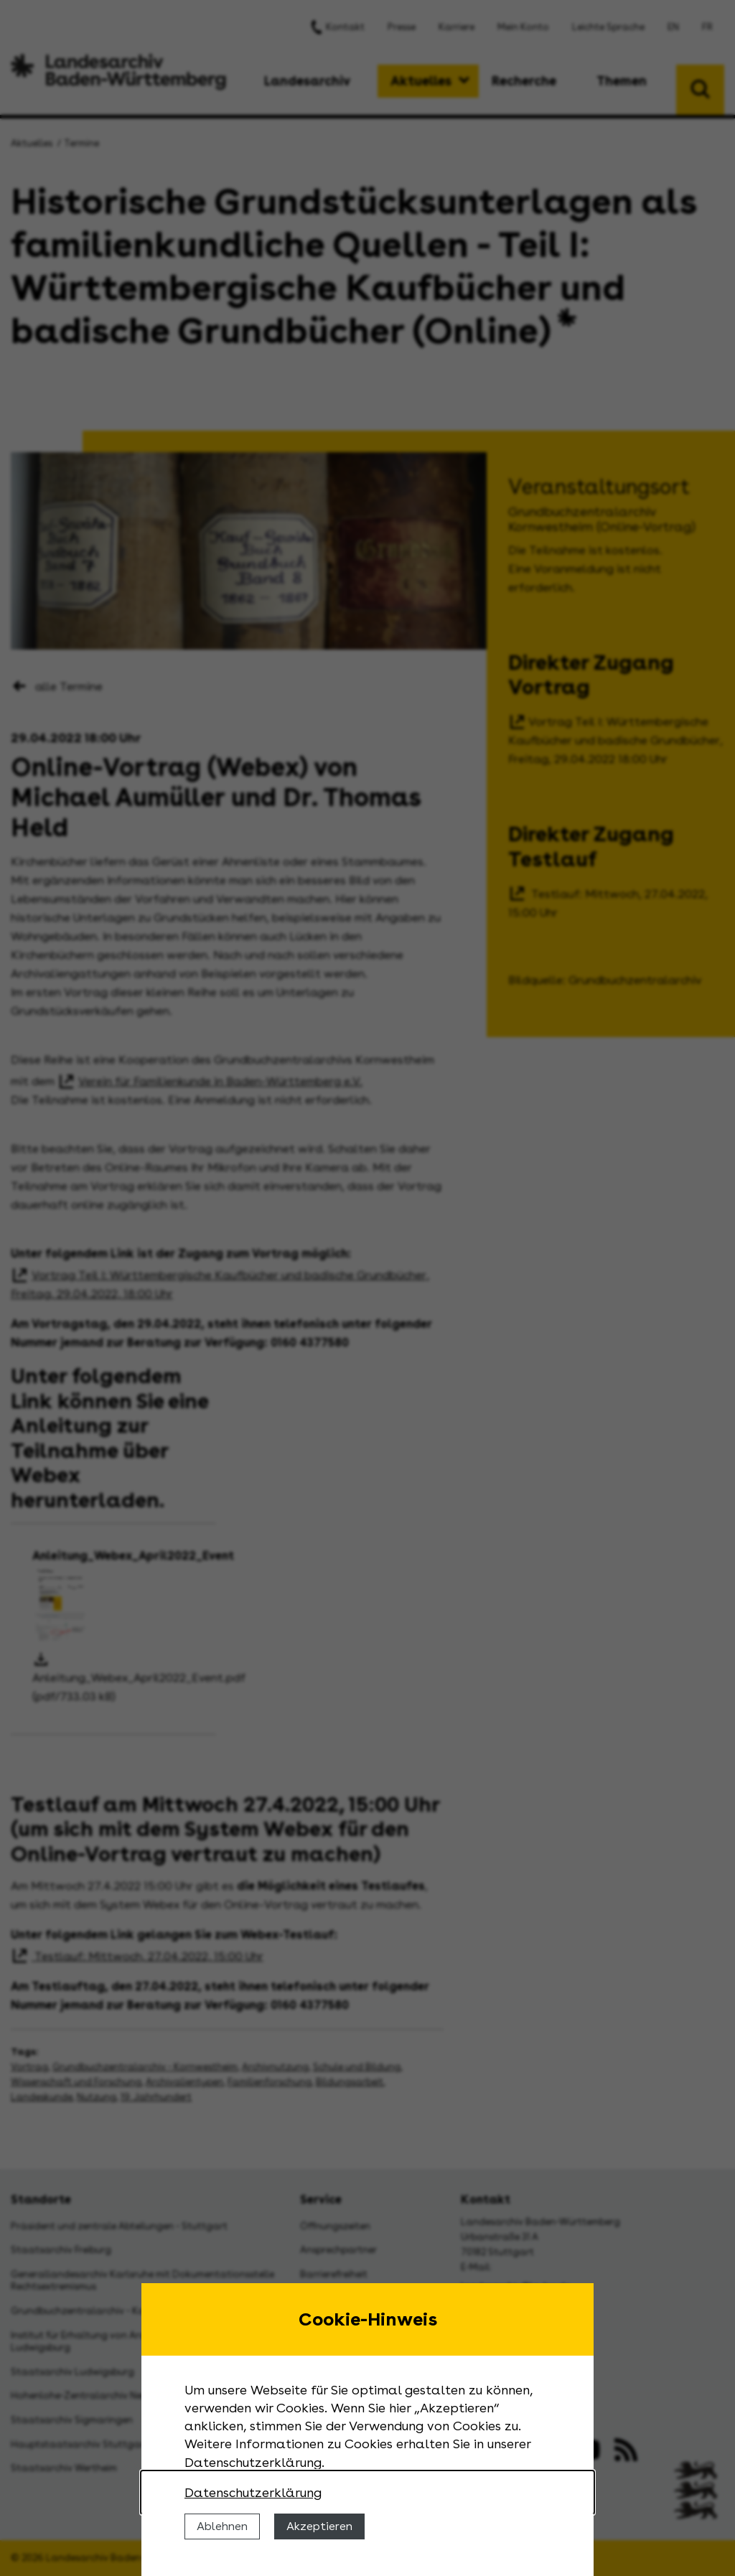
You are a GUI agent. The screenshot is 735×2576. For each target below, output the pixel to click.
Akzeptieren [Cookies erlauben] (319, 2526)
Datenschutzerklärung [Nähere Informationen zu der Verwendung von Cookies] (253, 2492)
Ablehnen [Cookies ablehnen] (222, 2526)
